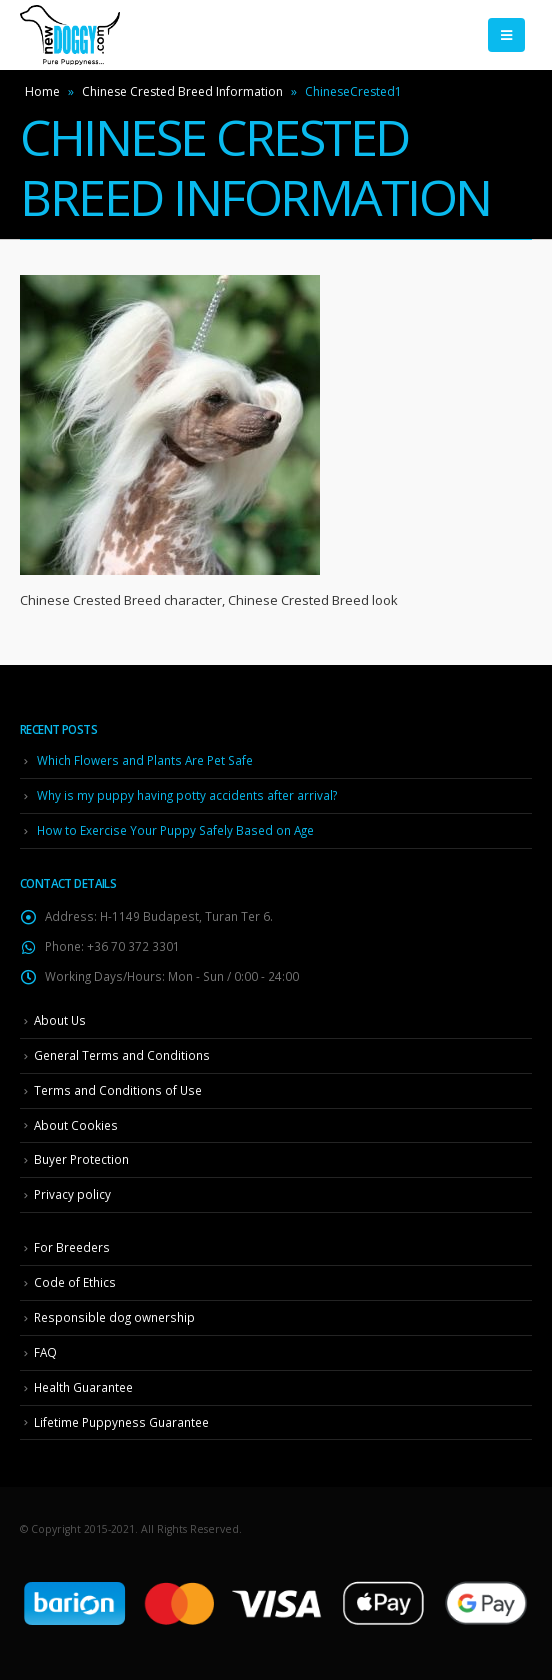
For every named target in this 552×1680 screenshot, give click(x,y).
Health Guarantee (83, 1387)
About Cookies (76, 1125)
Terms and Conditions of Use (118, 1090)
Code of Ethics (75, 1282)
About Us (60, 1020)
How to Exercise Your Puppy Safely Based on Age (175, 830)
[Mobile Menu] (506, 35)
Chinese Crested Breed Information (182, 91)
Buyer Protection (81, 1159)
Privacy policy (72, 1194)
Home (42, 91)
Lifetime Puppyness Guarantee (121, 1422)
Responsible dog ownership (114, 1317)
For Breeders (72, 1247)
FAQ (45, 1352)
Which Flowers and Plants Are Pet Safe (145, 760)
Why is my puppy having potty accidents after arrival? (187, 795)
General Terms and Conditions (122, 1055)
